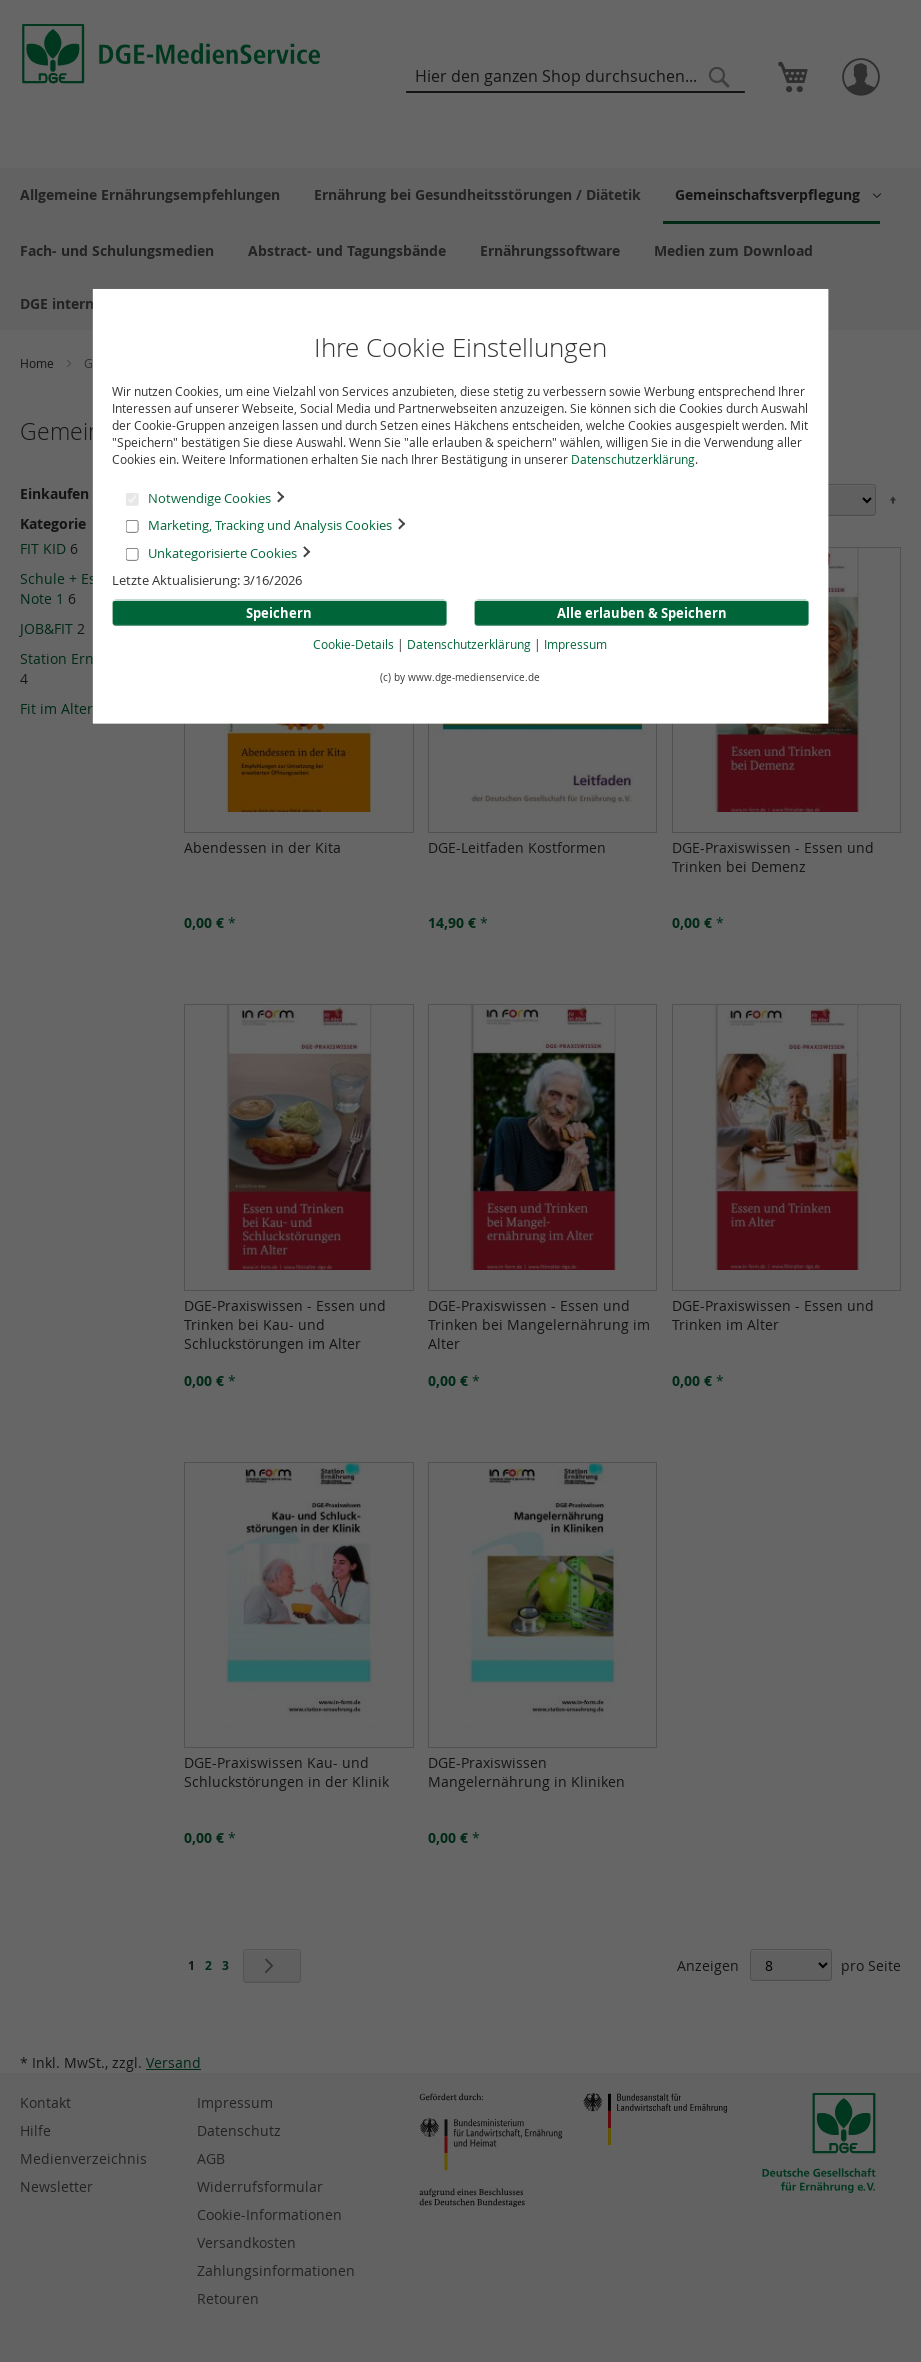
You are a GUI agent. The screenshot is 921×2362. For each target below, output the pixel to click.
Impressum (575, 644)
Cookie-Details (353, 644)
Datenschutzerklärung (633, 459)
